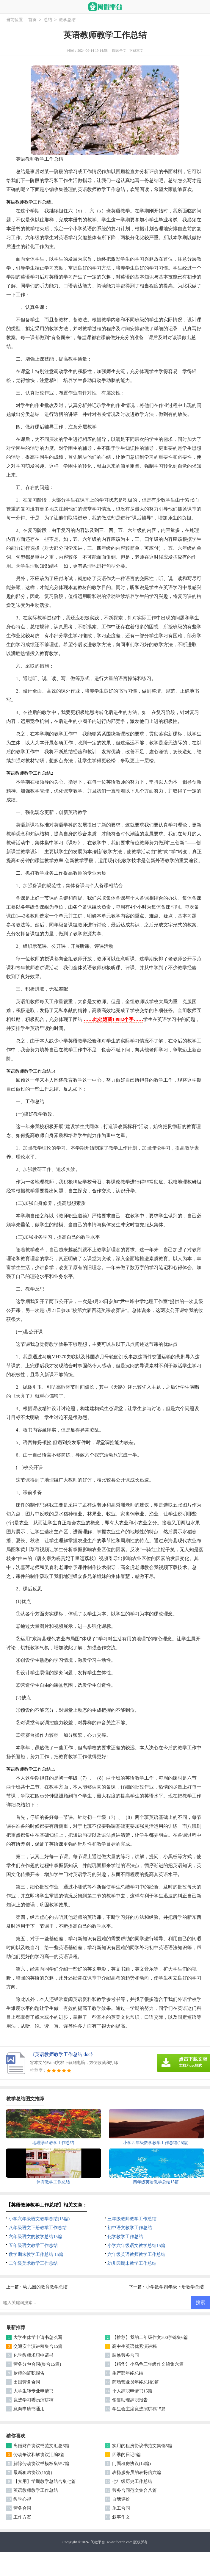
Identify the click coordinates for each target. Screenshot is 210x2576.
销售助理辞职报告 (130, 2400)
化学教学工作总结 (125, 2236)
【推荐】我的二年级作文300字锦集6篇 (150, 2337)
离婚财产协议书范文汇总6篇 (41, 2445)
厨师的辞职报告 (29, 2373)
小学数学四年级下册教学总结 (175, 2286)
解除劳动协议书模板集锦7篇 (41, 2463)
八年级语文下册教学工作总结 (38, 2227)
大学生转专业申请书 (33, 2391)
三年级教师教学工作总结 (131, 2218)
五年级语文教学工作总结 (33, 2245)
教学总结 (67, 20)
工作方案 (22, 2517)
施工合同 (121, 2508)
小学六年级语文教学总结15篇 (136, 2245)
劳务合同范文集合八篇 (134, 2490)
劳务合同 (22, 2508)
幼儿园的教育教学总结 (45, 2286)
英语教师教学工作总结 (35, 2490)
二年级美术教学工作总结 (33, 2263)
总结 (48, 20)
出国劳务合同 (26, 2382)
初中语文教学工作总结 (129, 2227)
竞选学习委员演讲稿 (33, 2400)
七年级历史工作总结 (132, 2481)
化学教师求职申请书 (33, 2355)
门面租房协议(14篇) (131, 2463)
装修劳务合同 (125, 2355)
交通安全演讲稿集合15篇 (37, 2346)
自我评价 (121, 2499)
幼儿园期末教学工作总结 (131, 2263)
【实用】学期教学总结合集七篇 (44, 2481)
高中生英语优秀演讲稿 (134, 2346)
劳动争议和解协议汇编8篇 (39, 2454)
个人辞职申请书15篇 (132, 2391)
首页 (32, 20)
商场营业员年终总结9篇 (135, 2382)
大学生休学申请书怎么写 (37, 2337)
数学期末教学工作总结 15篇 (36, 2254)
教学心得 (22, 2499)
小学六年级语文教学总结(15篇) (39, 2218)
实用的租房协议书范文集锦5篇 (142, 2445)
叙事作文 (121, 2517)
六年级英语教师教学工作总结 (136, 2254)
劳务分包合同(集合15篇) (37, 2364)
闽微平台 (98, 2542)
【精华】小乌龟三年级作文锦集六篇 (148, 2364)
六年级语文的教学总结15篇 (35, 2236)
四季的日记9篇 (126, 2454)
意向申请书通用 (29, 2408)
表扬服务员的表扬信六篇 (136, 2472)
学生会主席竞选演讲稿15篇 (139, 2408)
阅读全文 (119, 50)
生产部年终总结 (127, 2373)
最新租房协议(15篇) (32, 2472)
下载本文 (136, 50)
